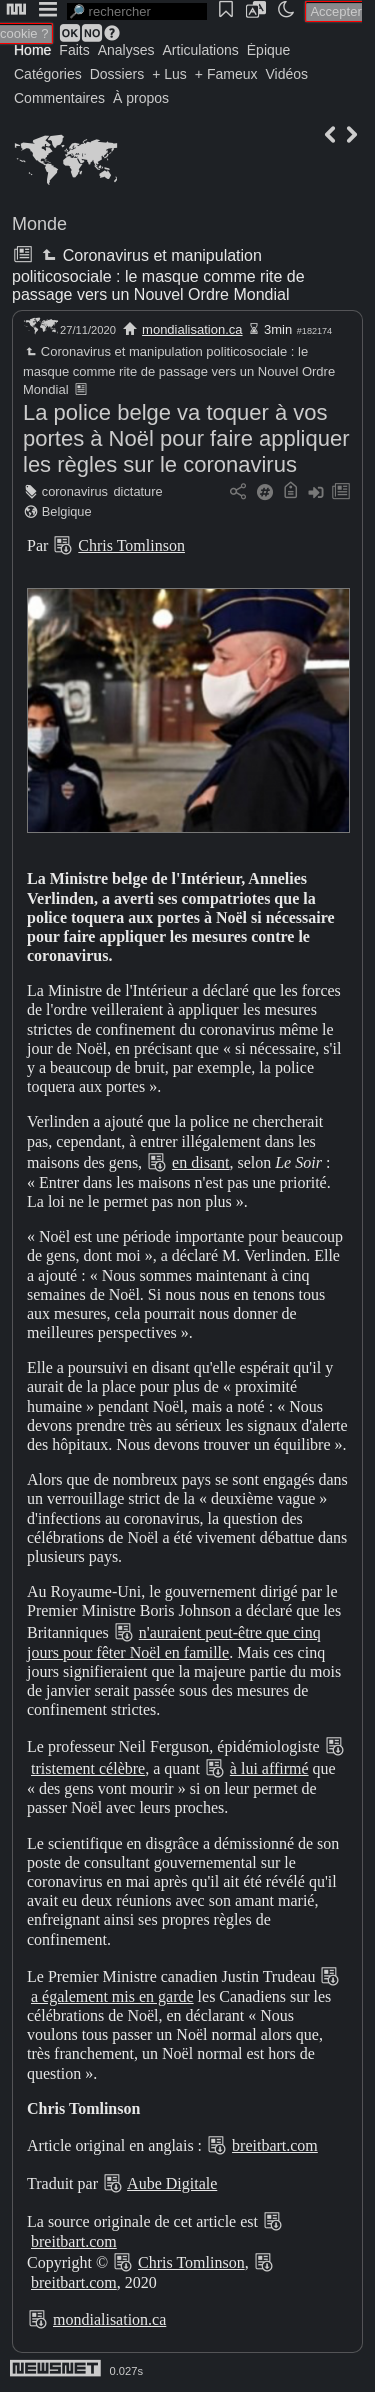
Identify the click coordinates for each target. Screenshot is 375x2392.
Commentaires (59, 98)
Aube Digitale (172, 2183)
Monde (39, 224)
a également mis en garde (112, 1996)
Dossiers (117, 74)
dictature (138, 491)
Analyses (126, 50)
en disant (200, 1162)
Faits (74, 50)
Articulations (201, 50)
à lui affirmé (269, 1768)
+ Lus (169, 74)
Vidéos (286, 74)
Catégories (48, 74)
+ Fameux (226, 74)
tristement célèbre (88, 1768)
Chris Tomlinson (131, 545)
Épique (269, 50)
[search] (137, 11)
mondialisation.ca (192, 329)
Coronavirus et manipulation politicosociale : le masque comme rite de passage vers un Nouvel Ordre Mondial (158, 275)
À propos (141, 98)
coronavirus (75, 491)
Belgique (67, 511)
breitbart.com (275, 2145)
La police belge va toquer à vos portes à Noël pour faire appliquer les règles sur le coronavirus (186, 438)
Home (32, 50)
